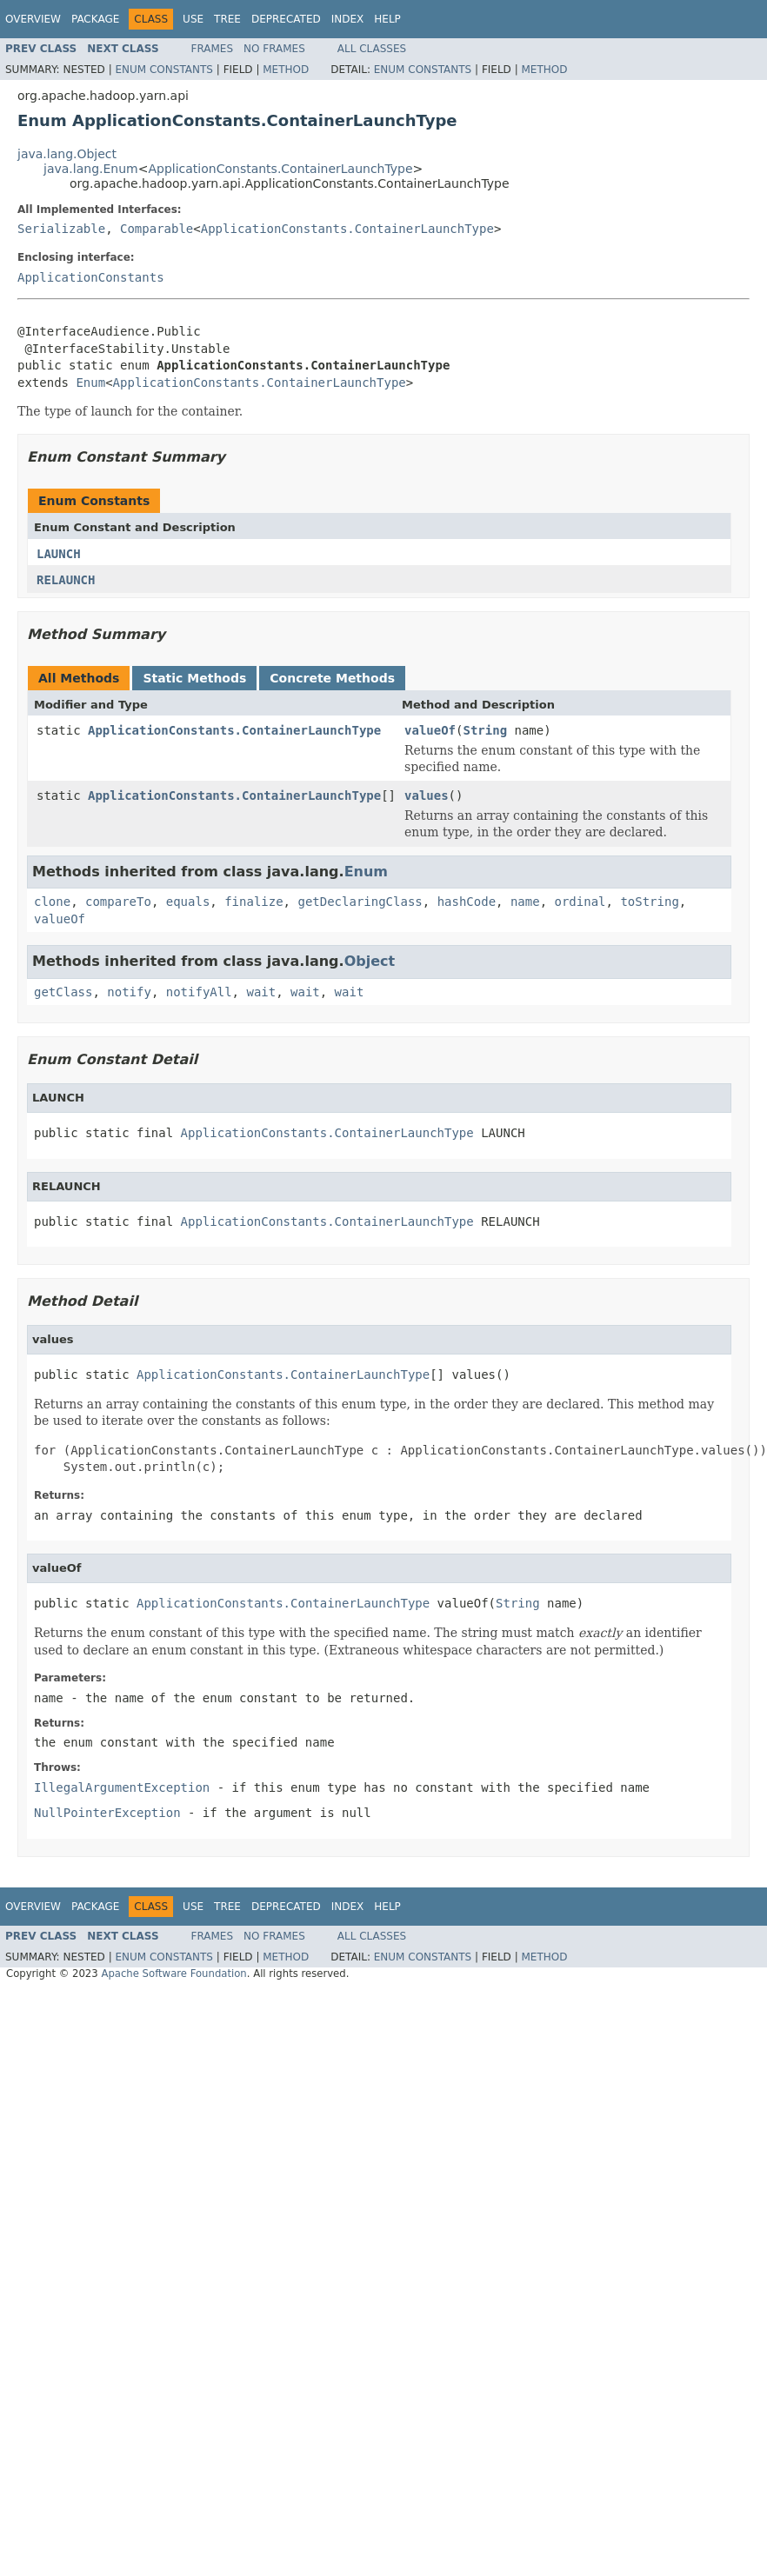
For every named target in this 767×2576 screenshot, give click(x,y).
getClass (63, 992)
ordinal (580, 902)
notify (129, 992)
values (426, 795)
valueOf (430, 730)
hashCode (466, 902)
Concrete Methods (332, 678)
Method (286, 69)
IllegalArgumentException (122, 1787)
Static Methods (194, 678)
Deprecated (286, 19)
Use (193, 19)
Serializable (61, 229)
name (525, 902)
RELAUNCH (66, 580)
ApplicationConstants (90, 277)
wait (261, 992)
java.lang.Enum (90, 169)
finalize (253, 902)
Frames (212, 49)
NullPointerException (107, 1813)
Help (387, 19)
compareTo (118, 902)
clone (52, 902)
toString (649, 902)
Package (95, 19)
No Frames (274, 49)
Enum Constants (163, 69)
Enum (90, 382)
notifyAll (199, 992)
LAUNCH (59, 554)
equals (188, 902)
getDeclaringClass (359, 902)
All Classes (371, 49)
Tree (227, 19)
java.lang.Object (67, 154)
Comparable (156, 229)
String (485, 730)
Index (347, 19)
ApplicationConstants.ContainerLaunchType (280, 169)
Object (370, 961)
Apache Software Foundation (173, 1973)
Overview (33, 19)
